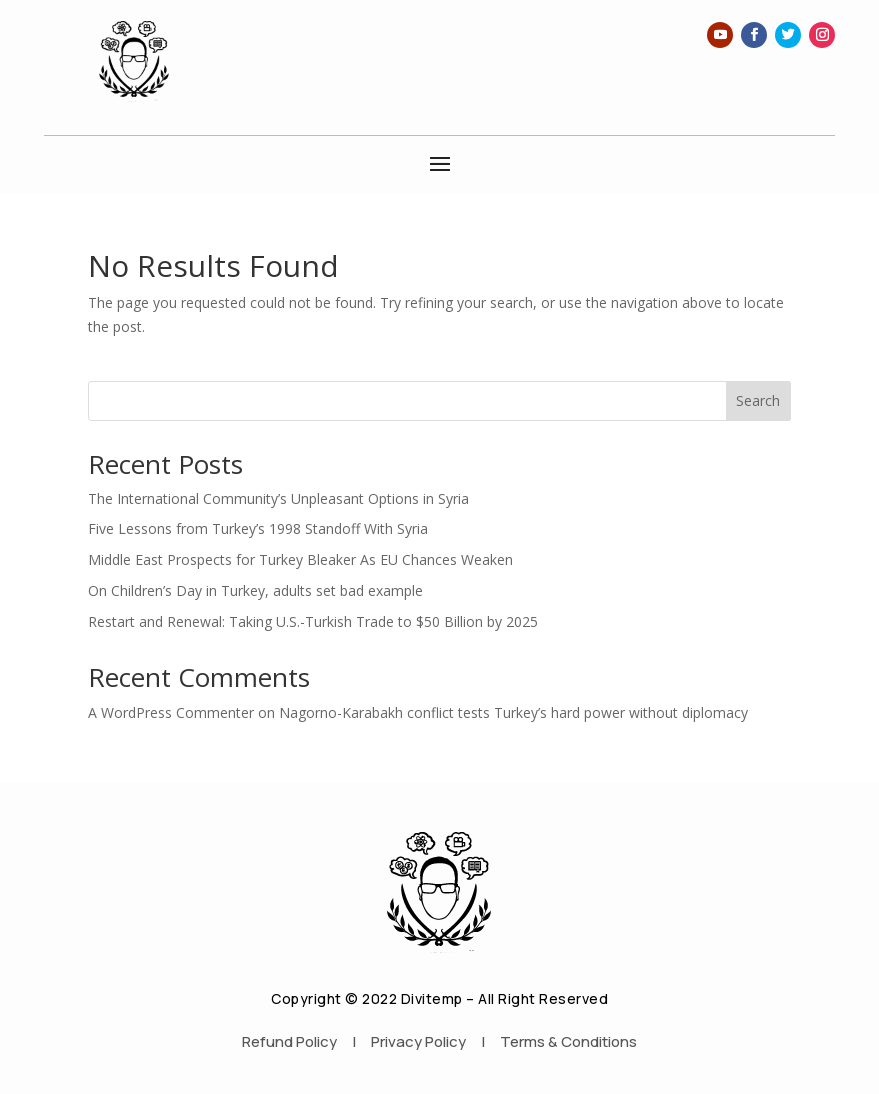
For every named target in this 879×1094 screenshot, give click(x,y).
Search (758, 400)
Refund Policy (289, 1041)
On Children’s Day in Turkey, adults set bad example (255, 590)
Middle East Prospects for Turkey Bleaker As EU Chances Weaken (300, 559)
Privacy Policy (418, 1041)
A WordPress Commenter (171, 712)
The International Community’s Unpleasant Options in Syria (278, 498)
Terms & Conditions (568, 1041)
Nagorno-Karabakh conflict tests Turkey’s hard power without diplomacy (513, 712)
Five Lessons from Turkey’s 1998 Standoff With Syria (258, 528)
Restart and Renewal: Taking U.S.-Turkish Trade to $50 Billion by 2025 (313, 621)
